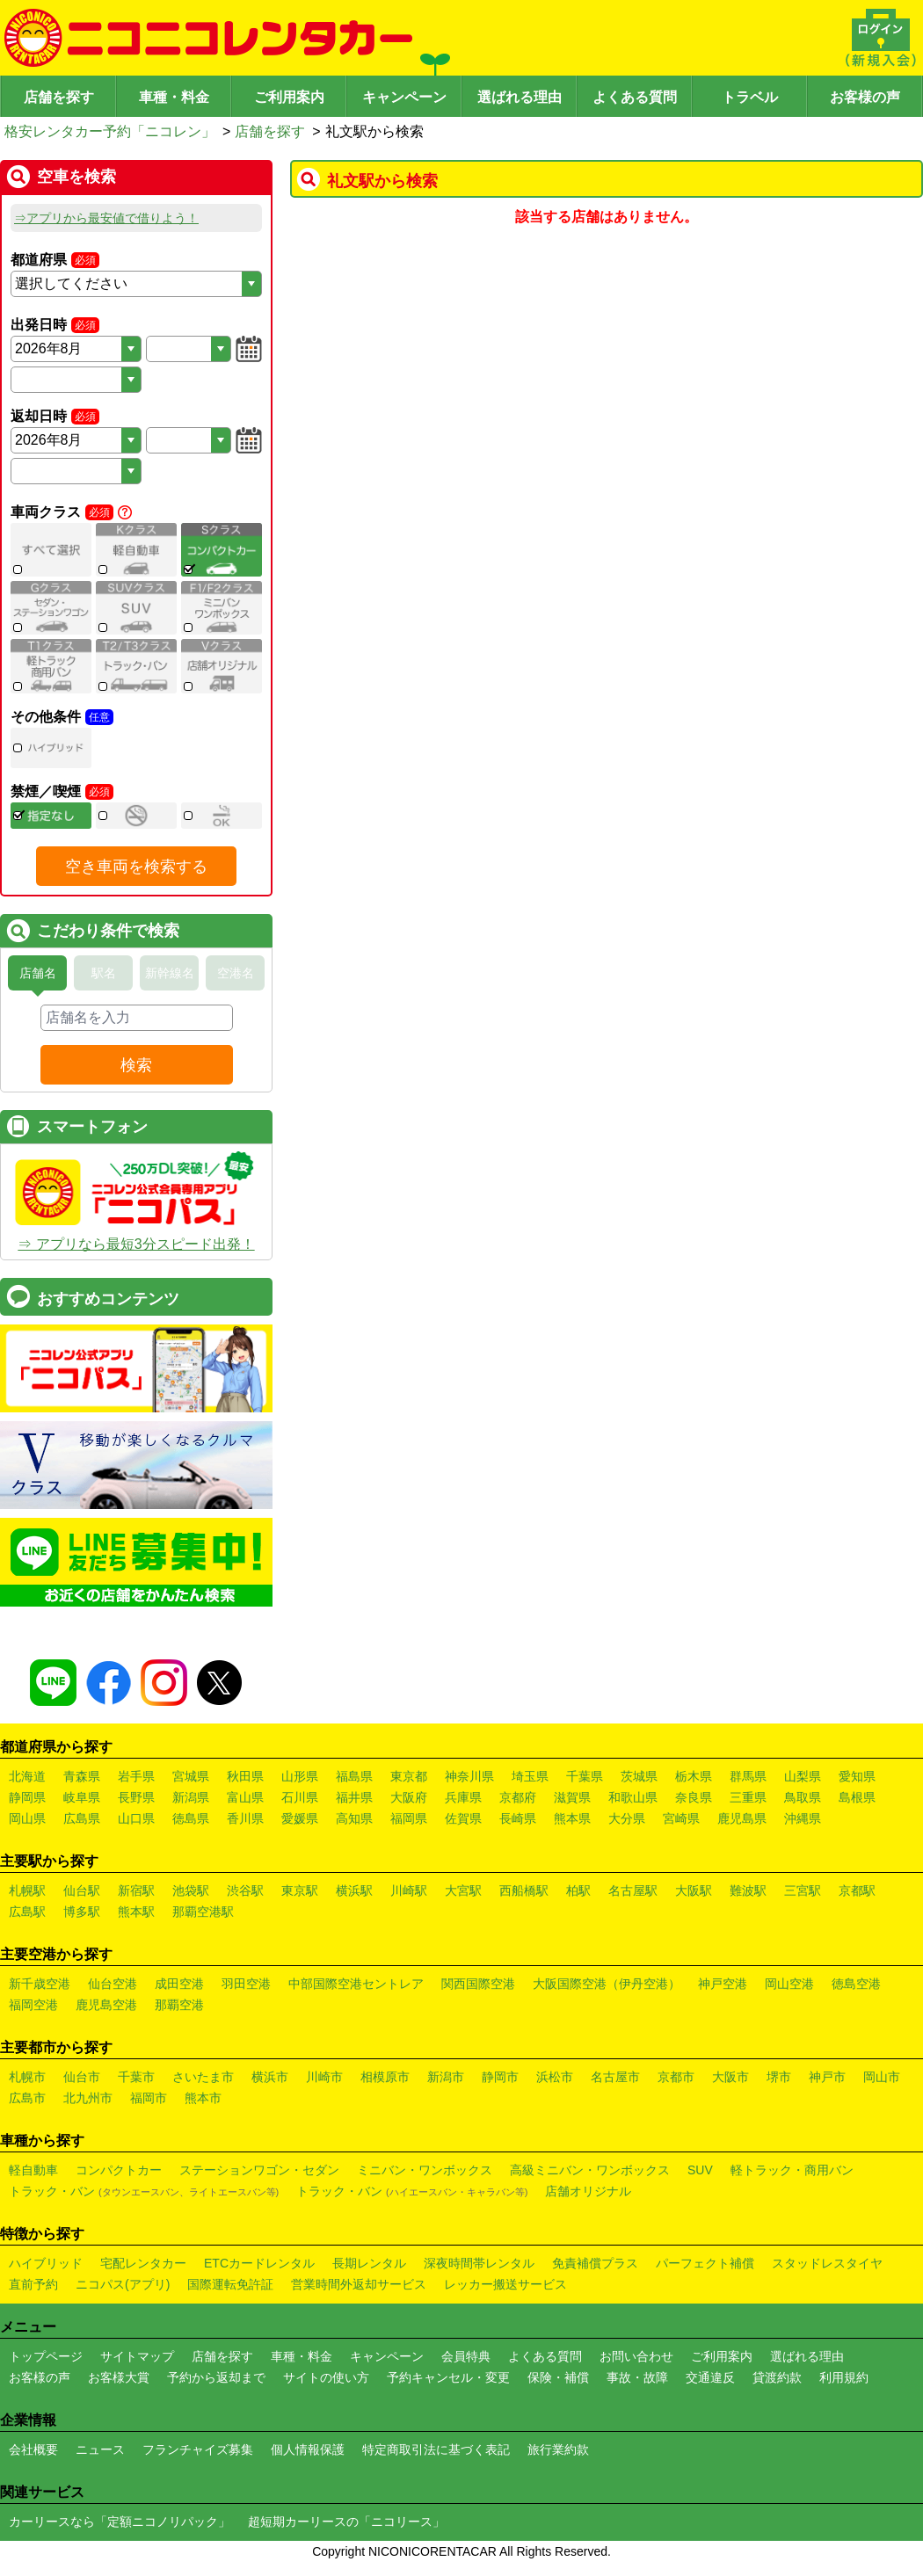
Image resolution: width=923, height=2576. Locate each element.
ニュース (100, 2449)
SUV (700, 2170)
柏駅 (578, 1890)
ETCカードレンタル (259, 2263)
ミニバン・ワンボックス (424, 2170)
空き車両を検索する (136, 866)
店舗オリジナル (588, 2191)
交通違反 (710, 2377)
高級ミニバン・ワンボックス (590, 2170)
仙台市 (81, 2077)
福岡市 (148, 2098)
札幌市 (27, 2077)
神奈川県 (469, 1776)
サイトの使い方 (326, 2377)
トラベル (750, 97)
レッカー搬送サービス (505, 2284)
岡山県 (27, 1818)
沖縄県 (802, 1818)
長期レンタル (369, 2263)
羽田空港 (246, 1984)
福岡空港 (33, 2005)
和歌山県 (633, 1797)
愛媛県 (299, 1818)
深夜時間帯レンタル (479, 2263)
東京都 (408, 1776)
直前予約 (33, 2284)
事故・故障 (637, 2377)
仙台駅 (81, 1890)
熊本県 (572, 1818)
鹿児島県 (742, 1818)
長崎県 (517, 1818)
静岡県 (27, 1797)
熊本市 (203, 2098)
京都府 (517, 1797)
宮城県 (190, 1776)
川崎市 (324, 2077)
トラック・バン (144, 2191)
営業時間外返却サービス (358, 2284)
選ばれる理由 (519, 97)
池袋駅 (190, 1890)
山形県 (299, 1776)
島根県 (857, 1797)
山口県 (136, 1818)
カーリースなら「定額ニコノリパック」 (119, 2521)
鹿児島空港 (106, 2005)
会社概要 (33, 2449)
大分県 (626, 1818)
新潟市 (445, 2077)
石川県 (299, 1797)
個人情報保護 (308, 2449)
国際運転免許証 (230, 2284)
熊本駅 (136, 1912)
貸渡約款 (777, 2377)
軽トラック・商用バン (792, 2170)
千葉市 (136, 2077)
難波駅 (748, 1890)
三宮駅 (802, 1890)
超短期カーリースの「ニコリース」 (346, 2521)
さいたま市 (203, 2077)
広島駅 (27, 1912)
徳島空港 (856, 1984)
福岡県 (408, 1818)
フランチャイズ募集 (197, 2449)
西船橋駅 (524, 1890)
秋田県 (245, 1776)
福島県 (354, 1776)
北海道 (27, 1776)
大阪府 (408, 1797)
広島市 (27, 2098)
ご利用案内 (289, 97)
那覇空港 (179, 2005)
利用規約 (843, 2377)
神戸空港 (722, 1984)
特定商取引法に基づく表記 (436, 2449)
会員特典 (466, 2356)
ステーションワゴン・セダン (259, 2170)
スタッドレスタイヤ (827, 2263)
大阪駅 (693, 1890)
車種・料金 (174, 97)
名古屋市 (615, 2077)
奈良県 (693, 1797)
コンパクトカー (119, 2170)
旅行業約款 (558, 2449)
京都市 (676, 2077)
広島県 (81, 1818)
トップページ (46, 2356)
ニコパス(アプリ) (123, 2284)
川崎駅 (408, 1890)
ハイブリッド (46, 2263)
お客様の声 (865, 97)
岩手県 (136, 1776)
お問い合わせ (636, 2356)
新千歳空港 (39, 1984)
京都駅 (857, 1890)
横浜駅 (354, 1890)
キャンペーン (404, 97)
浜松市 (554, 2077)
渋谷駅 (245, 1890)
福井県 (354, 1797)
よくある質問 (634, 97)
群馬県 (748, 1776)
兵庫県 (463, 1797)
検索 (136, 1065)
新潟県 (190, 1797)
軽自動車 (33, 2170)
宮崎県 (681, 1818)
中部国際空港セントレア (356, 1984)
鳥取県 (802, 1797)
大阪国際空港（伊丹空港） (606, 1984)
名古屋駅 (633, 1890)
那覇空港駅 (203, 1912)
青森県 (81, 1776)
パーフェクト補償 (705, 2263)
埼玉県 (530, 1776)
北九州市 (88, 2098)
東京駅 (299, 1890)
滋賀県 (572, 1797)
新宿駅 (136, 1890)
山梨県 (802, 1776)
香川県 (245, 1818)
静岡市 (500, 2077)
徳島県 (190, 1818)
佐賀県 (463, 1818)
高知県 (354, 1818)
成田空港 (179, 1984)
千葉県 (584, 1776)
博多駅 (81, 1912)
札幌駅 (27, 1890)
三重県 (748, 1797)
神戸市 (827, 2077)
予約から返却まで (216, 2377)
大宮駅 (463, 1890)
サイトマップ (137, 2356)
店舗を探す (59, 97)
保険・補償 (558, 2377)
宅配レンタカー (143, 2263)
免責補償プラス (595, 2263)
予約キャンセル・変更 (448, 2377)
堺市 (779, 2077)
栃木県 (693, 1776)
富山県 (245, 1797)
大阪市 (730, 2077)
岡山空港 (789, 1984)
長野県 (136, 1797)
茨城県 (639, 1776)
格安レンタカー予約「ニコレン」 (109, 131)
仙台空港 (112, 1984)
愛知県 (857, 1776)
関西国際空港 (478, 1984)
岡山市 (881, 2077)
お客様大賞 (118, 2377)
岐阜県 (81, 1797)
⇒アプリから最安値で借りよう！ (106, 218)
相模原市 (385, 2077)
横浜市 (269, 2077)
